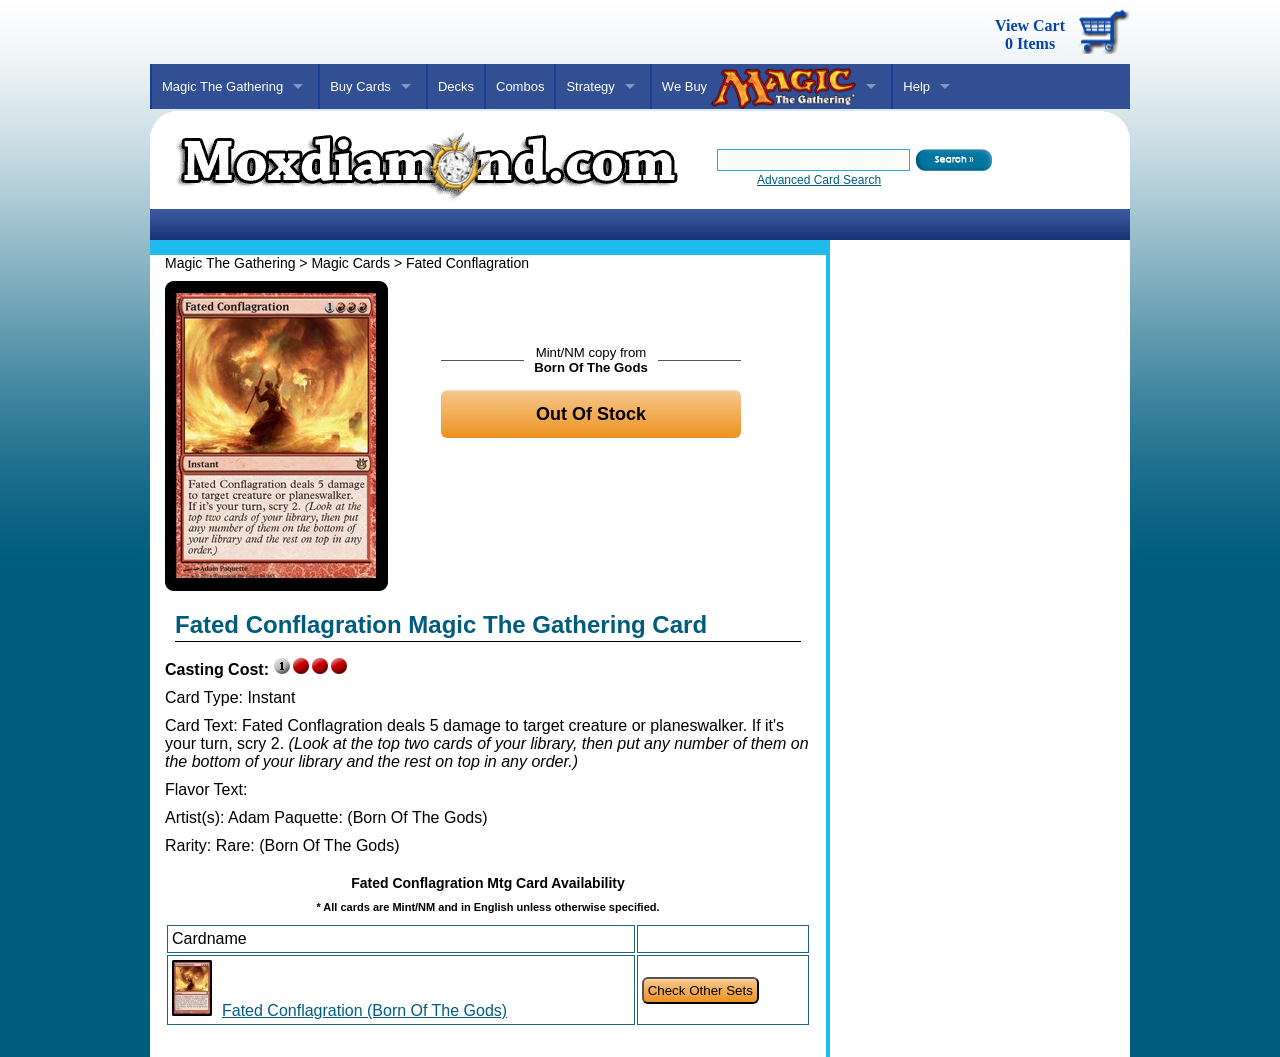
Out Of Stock (591, 414)
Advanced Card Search (819, 180)
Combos (520, 86)
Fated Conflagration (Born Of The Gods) (364, 1010)
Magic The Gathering (222, 86)
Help (916, 86)
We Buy (759, 88)
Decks (456, 86)
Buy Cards (360, 86)
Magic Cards (350, 263)
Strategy (590, 86)
